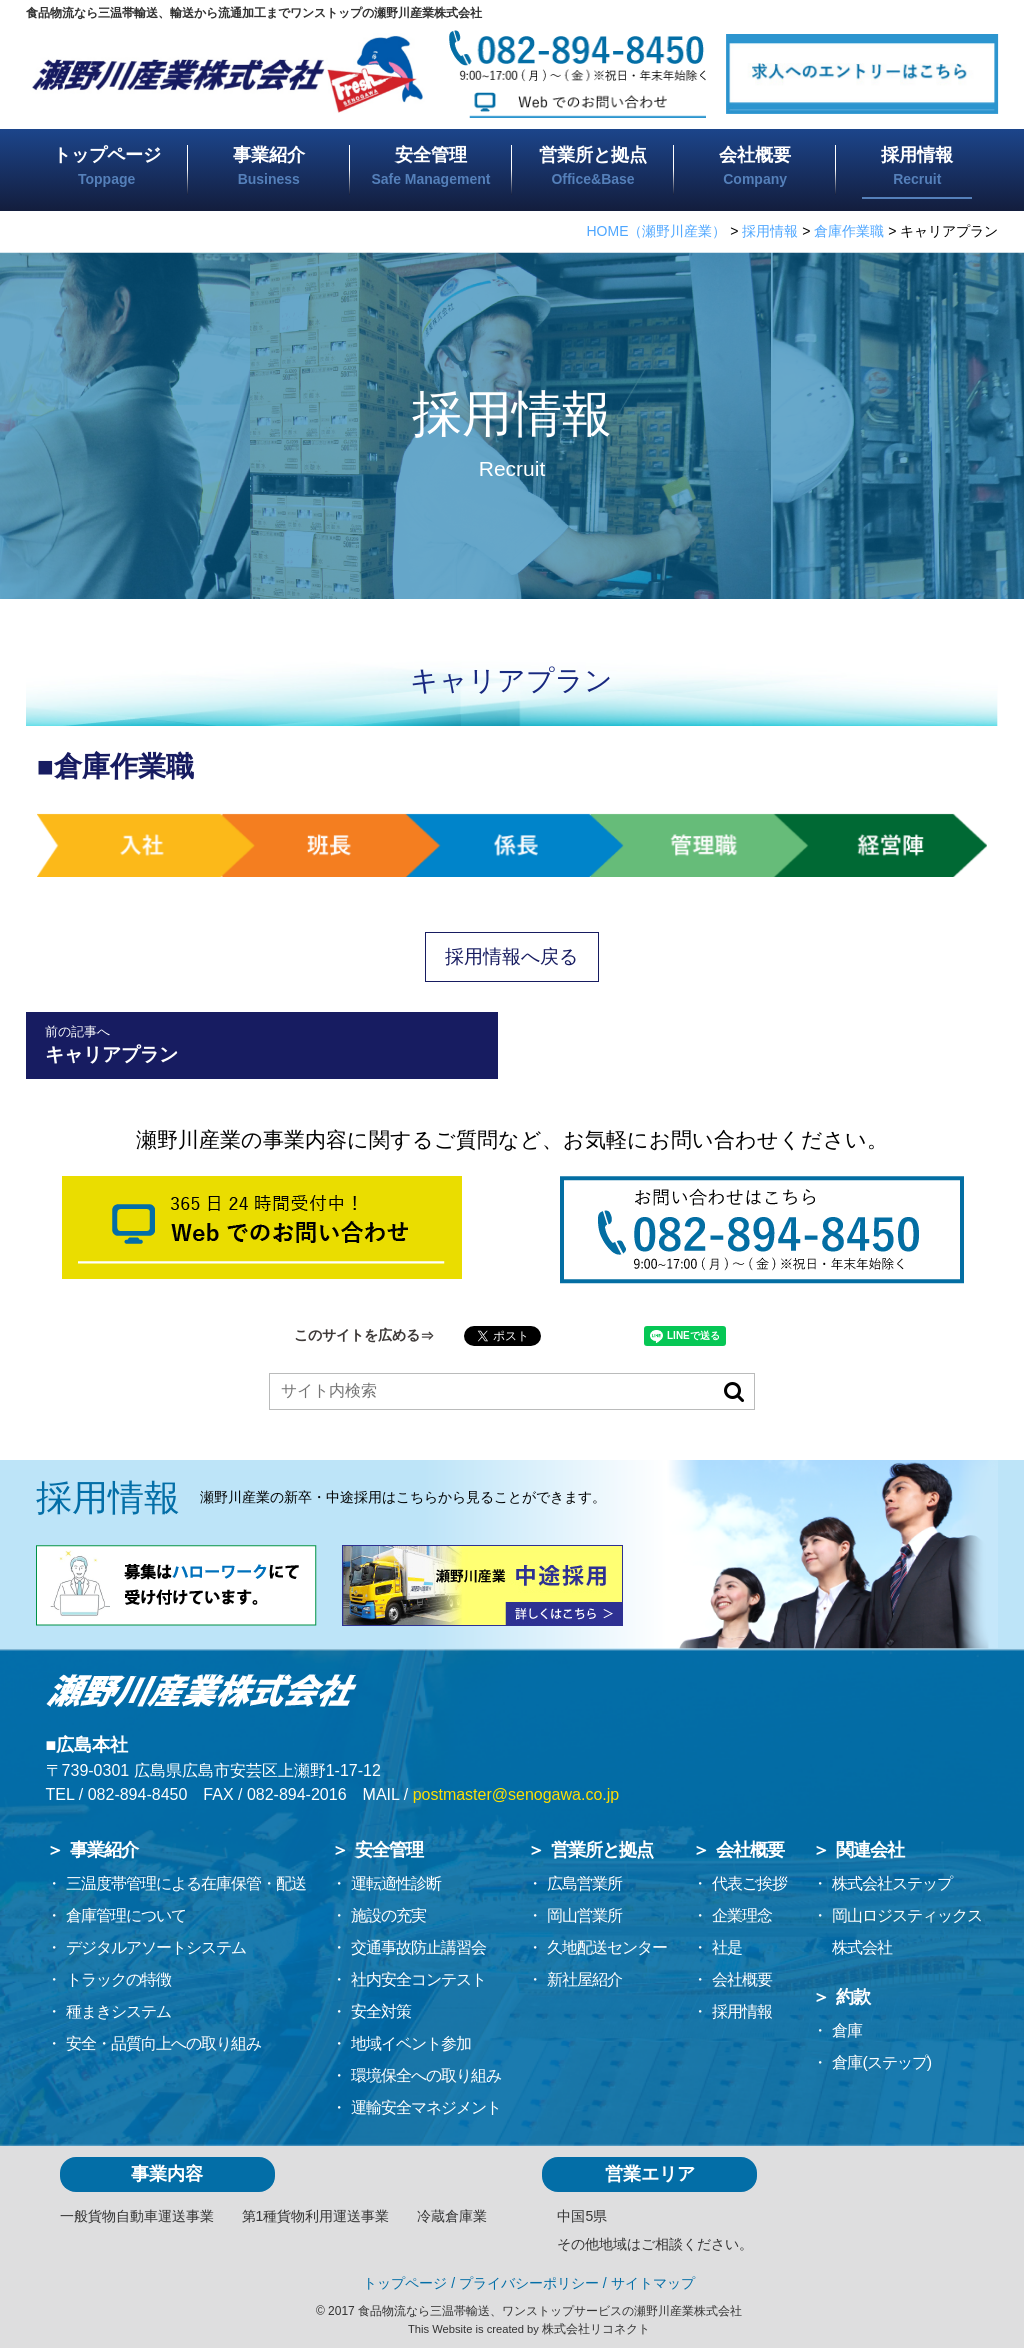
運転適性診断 (396, 1883)
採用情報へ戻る (511, 956)
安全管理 (430, 166)
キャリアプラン (262, 1043)
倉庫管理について (126, 1915)
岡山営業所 (584, 1915)
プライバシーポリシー (529, 2283)
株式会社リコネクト (596, 2329)
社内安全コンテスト (418, 1979)
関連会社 (870, 1850)
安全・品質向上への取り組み (163, 2043)
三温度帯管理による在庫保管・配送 (186, 1883)
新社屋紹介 (584, 1979)
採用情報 (742, 2011)
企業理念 (742, 1915)
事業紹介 (269, 166)
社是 (727, 1947)
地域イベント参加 (411, 2043)
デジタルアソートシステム (156, 1947)
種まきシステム (118, 2011)
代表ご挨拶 (749, 1883)
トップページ (107, 166)
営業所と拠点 (593, 166)
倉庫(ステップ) (881, 2062)
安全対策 (381, 2011)
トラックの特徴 (118, 1979)
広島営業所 (584, 1883)
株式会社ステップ (892, 1883)
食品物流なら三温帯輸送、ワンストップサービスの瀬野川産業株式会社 (550, 2311)
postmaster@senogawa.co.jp (516, 1794)
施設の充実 (388, 1915)
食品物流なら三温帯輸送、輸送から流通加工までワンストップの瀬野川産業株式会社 (254, 13)
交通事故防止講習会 (418, 1947)
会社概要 (755, 166)
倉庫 (847, 2030)
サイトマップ (653, 2283)
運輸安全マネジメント (426, 2107)
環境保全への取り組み (426, 2075)
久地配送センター (607, 1947)
